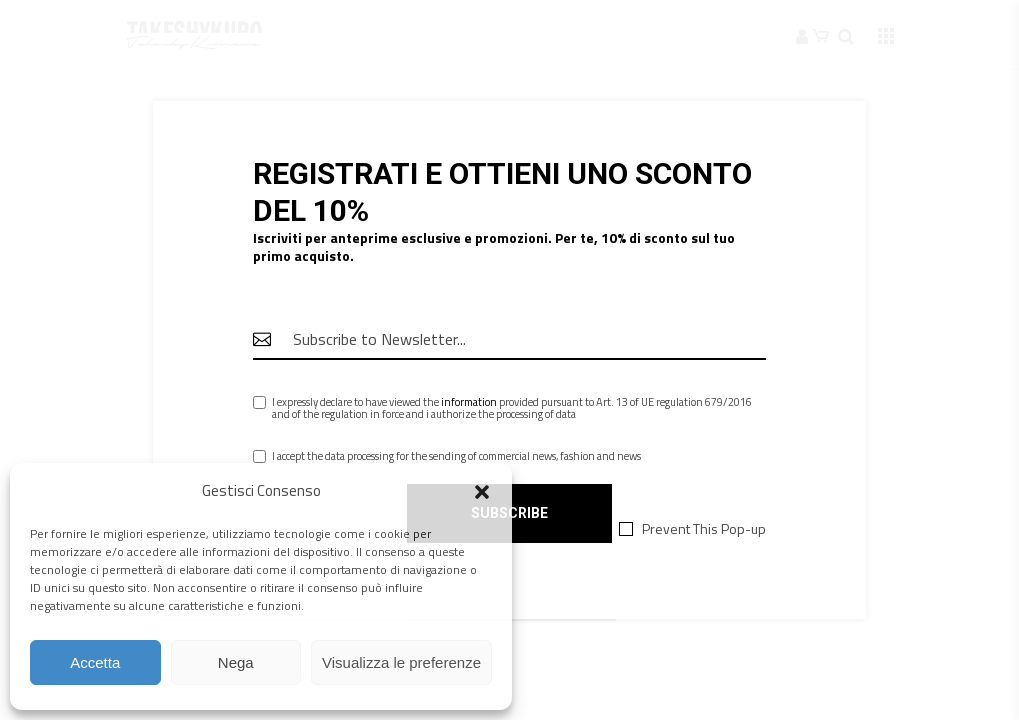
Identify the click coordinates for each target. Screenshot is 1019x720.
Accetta (95, 662)
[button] (482, 492)
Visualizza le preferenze (401, 662)
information (469, 402)
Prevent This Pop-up (704, 529)
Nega (236, 662)
